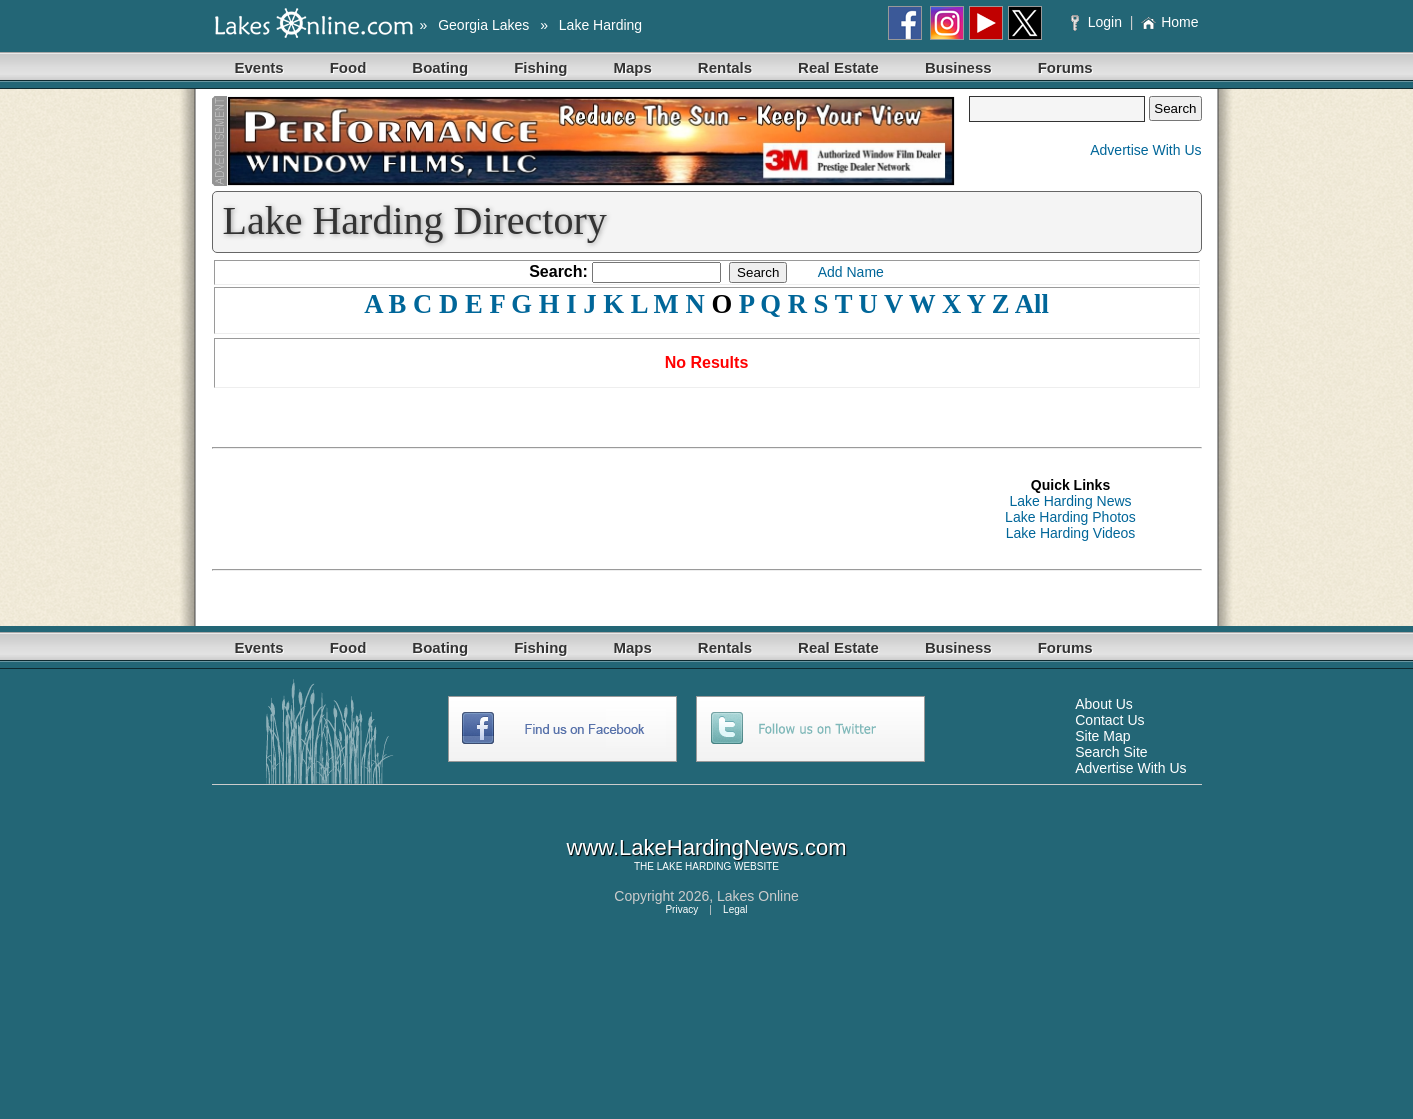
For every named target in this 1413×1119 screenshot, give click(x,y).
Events (259, 67)
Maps (633, 67)
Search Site (1111, 752)
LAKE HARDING (694, 866)
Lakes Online (758, 896)
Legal (735, 909)
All (1032, 304)
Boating (440, 67)
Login (1098, 22)
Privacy (681, 909)
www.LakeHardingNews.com (707, 847)
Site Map (1102, 736)
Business (958, 67)
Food (348, 67)
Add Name (851, 272)
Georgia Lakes (483, 25)
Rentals (725, 67)
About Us (1104, 704)
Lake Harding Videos (1071, 533)
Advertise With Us (1145, 150)
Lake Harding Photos (1070, 517)
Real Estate (838, 67)
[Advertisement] (576, 509)
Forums (1065, 67)
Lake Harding (600, 25)
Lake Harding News (1070, 501)
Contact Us (1109, 720)
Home (1169, 22)
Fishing (540, 67)
